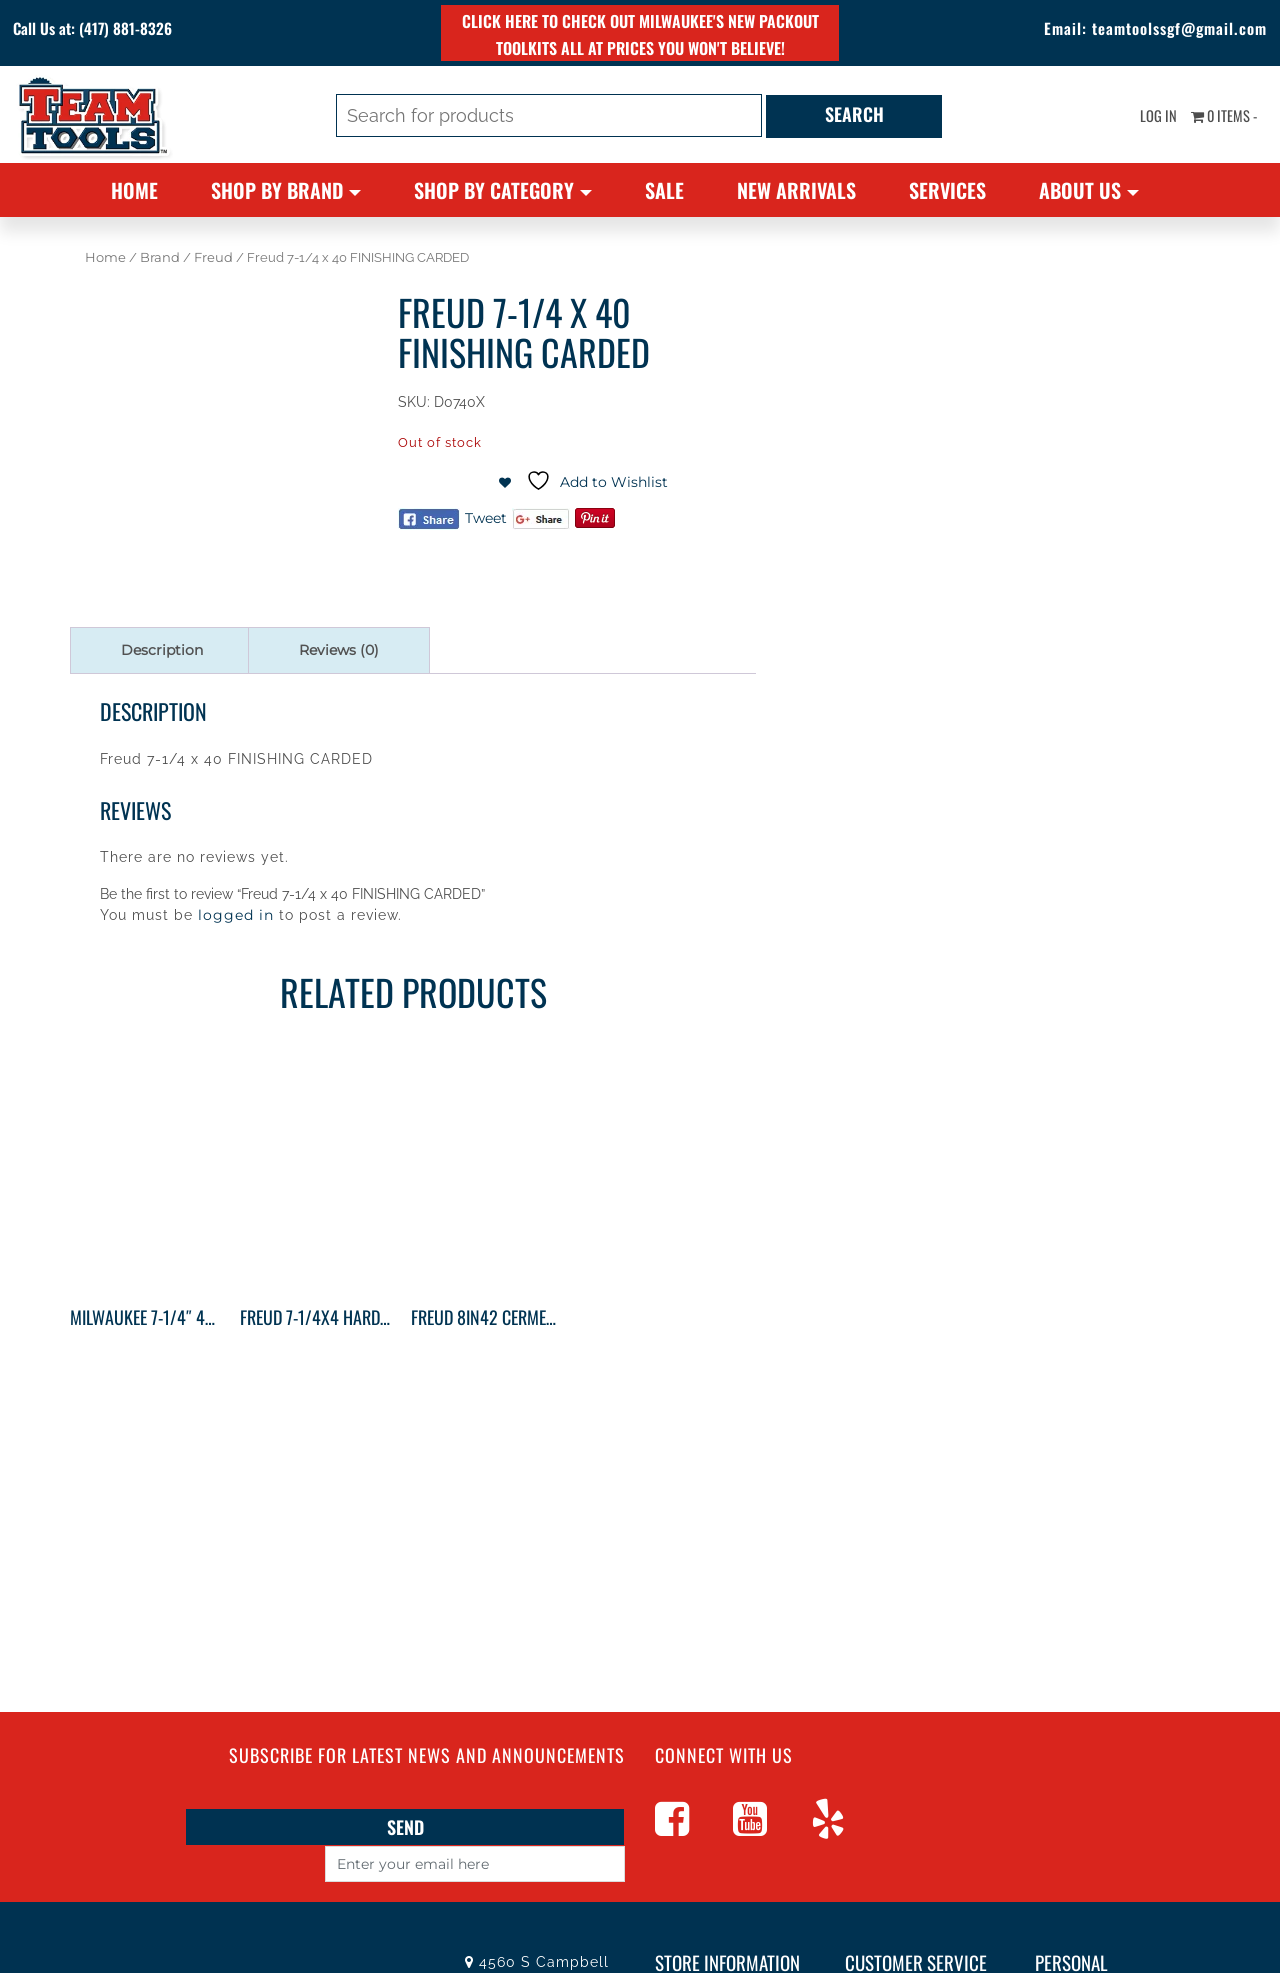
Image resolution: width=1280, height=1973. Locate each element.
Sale (664, 190)
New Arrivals (796, 190)
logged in (236, 915)
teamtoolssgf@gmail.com (1145, 30)
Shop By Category (494, 190)
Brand (160, 257)
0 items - (1216, 120)
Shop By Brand (277, 190)
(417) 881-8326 (166, 30)
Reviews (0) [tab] (339, 650)
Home (134, 190)
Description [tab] (162, 650)
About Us (1080, 190)
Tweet (486, 518)
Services (947, 190)
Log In (1138, 120)
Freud (213, 257)
